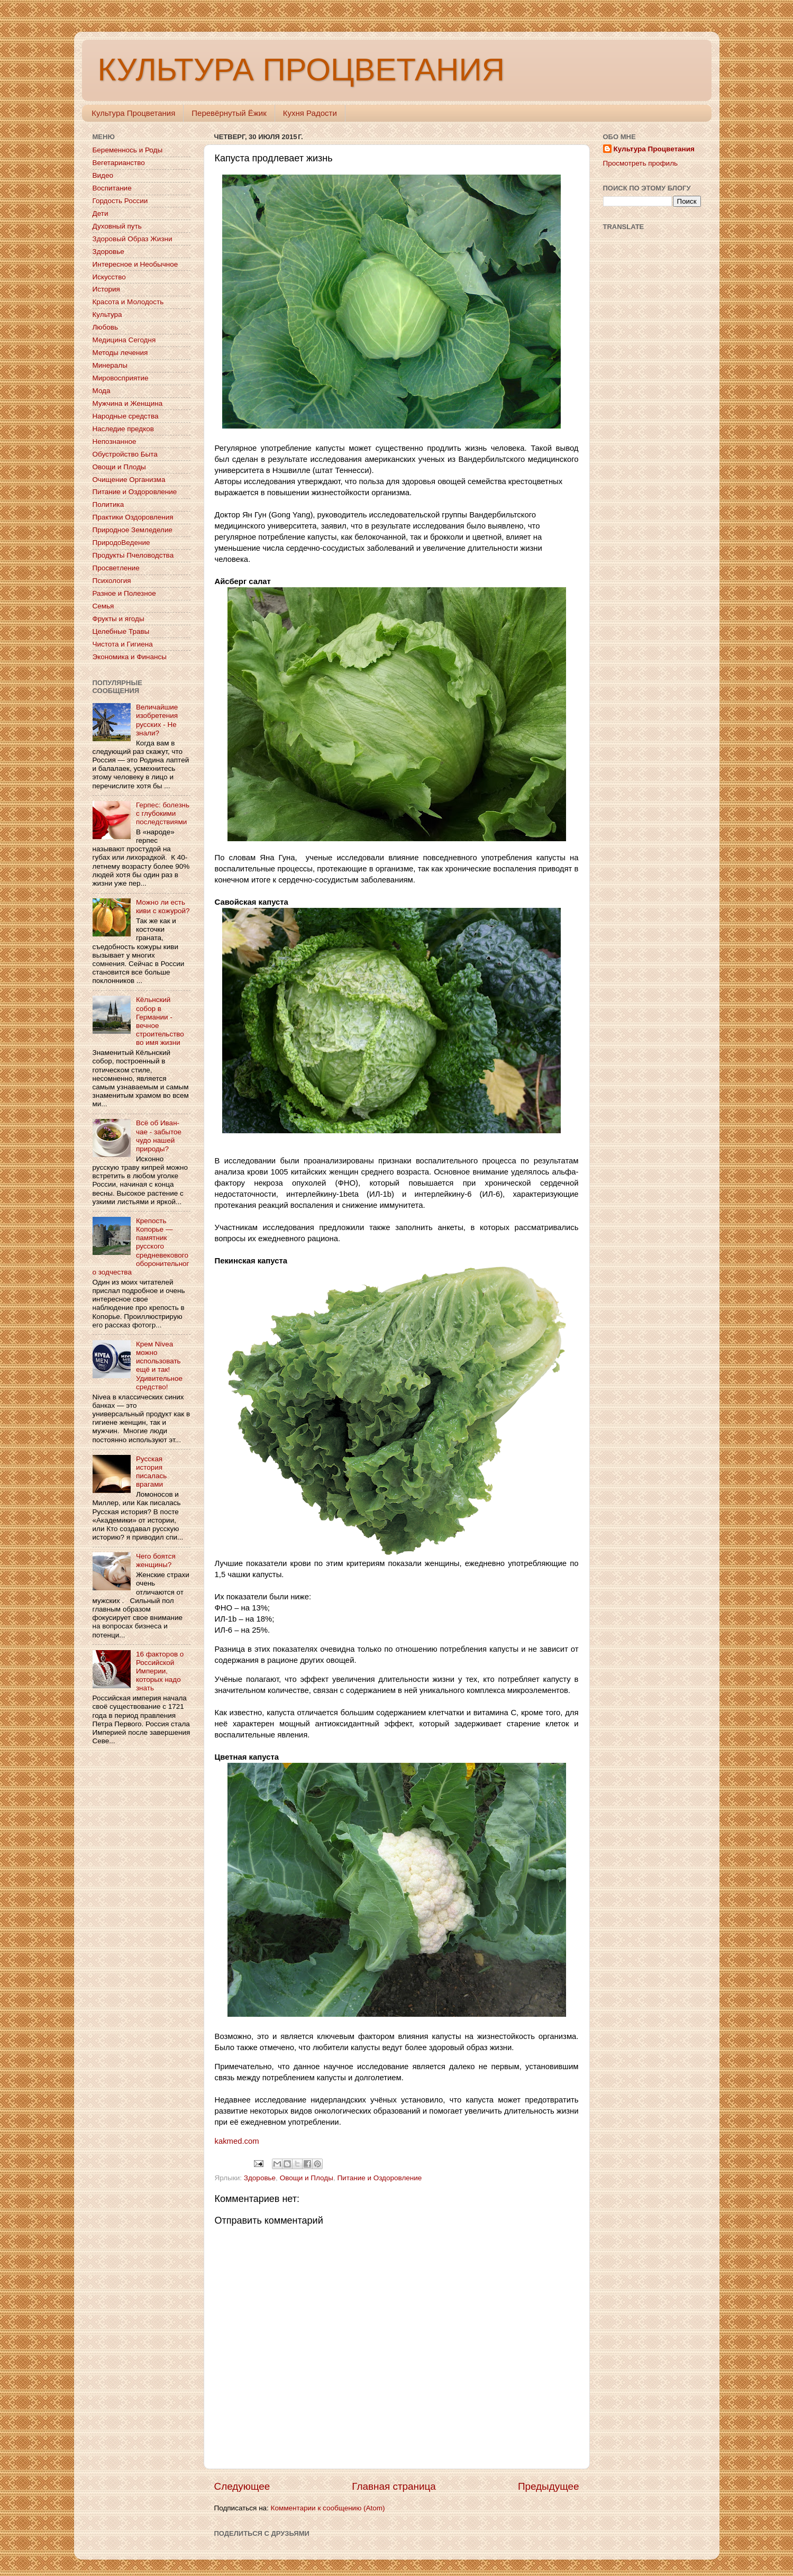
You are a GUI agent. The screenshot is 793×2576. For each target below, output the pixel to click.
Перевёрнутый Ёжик (229, 112)
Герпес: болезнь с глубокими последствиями (162, 813)
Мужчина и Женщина (128, 403)
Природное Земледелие (132, 530)
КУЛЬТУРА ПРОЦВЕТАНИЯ (301, 69)
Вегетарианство (119, 163)
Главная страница (394, 2486)
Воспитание (112, 188)
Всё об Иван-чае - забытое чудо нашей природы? (158, 1136)
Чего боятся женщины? (156, 1560)
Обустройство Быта (125, 454)
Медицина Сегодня (124, 340)
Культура (107, 314)
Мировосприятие (121, 378)
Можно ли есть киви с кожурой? (163, 906)
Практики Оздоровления (133, 517)
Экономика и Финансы (130, 657)
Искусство (109, 277)
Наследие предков (123, 429)
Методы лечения (120, 353)
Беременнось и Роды (128, 150)
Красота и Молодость (128, 302)
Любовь (105, 327)
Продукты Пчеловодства (133, 555)
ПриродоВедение (121, 543)
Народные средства (126, 416)
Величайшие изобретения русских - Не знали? (157, 720)
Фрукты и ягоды (118, 619)
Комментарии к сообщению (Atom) (328, 2508)
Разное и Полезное (124, 593)
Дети (100, 213)
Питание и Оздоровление (379, 2178)
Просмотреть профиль (640, 163)
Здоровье (260, 2178)
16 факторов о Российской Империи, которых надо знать (160, 1671)
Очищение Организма (129, 480)
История (106, 289)
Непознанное (114, 441)
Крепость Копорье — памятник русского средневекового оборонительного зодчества (141, 1246)
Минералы (110, 365)
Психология (112, 581)
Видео (103, 175)
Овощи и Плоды (306, 2178)
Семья (103, 606)
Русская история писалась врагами (151, 1472)
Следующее (242, 2486)
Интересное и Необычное (135, 264)
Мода (102, 391)
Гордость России (120, 201)
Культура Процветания (133, 112)
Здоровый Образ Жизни (132, 239)
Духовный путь (117, 226)
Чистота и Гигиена (123, 644)
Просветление (116, 568)
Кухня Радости (310, 112)
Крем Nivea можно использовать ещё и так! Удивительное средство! (159, 1365)
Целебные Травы (121, 631)
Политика (108, 504)
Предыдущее (548, 2486)
